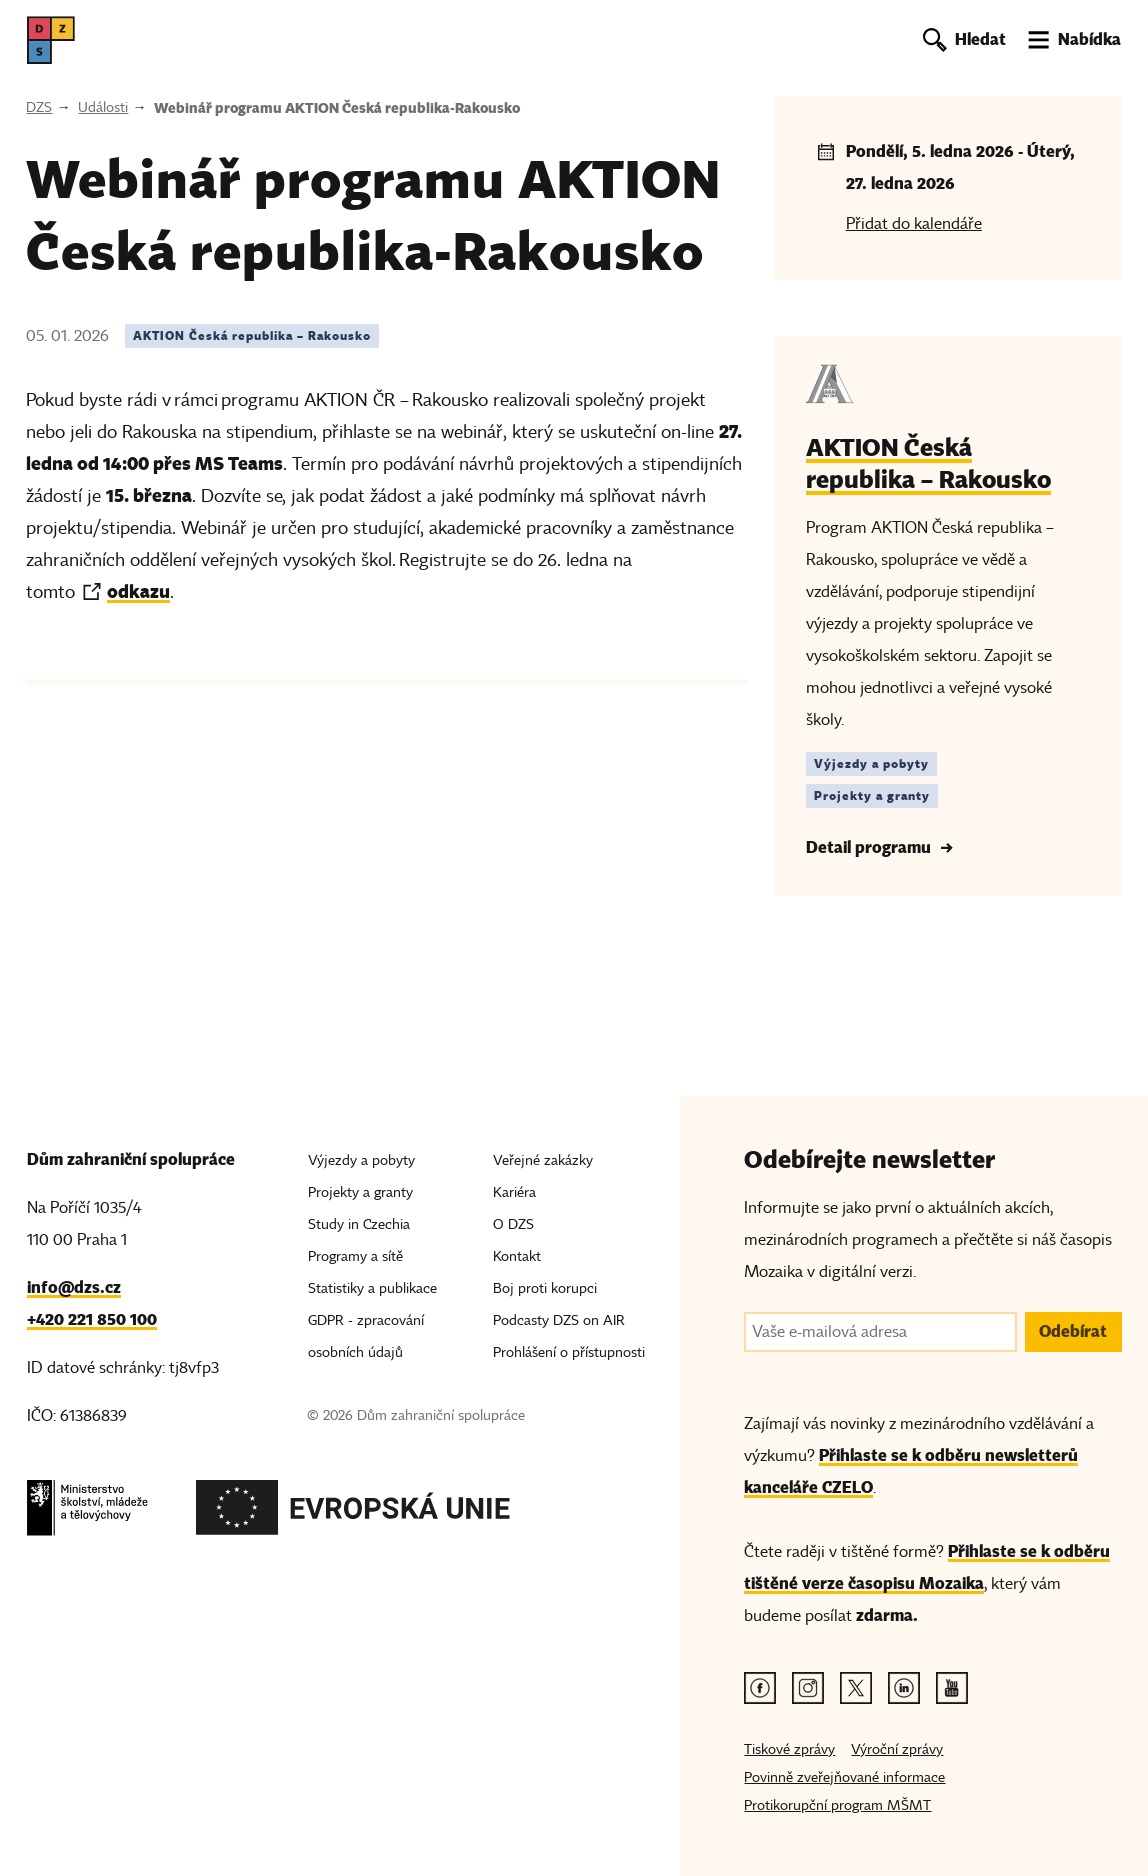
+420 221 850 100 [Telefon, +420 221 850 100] (92, 1319)
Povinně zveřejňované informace (844, 1777)
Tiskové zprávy (789, 1749)
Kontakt (517, 1256)
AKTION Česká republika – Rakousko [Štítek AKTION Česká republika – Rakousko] (252, 335)
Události (103, 107)
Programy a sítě (355, 1256)
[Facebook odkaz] (760, 1688)
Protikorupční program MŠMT (837, 1805)
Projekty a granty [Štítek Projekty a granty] (872, 795)
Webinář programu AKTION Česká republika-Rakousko (337, 108)
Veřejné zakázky (543, 1160)
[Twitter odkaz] (856, 1688)
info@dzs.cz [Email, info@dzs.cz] (74, 1287)
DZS (39, 107)
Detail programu (868, 847)
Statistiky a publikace (372, 1288)
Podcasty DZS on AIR (559, 1320)
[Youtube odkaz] (952, 1688)
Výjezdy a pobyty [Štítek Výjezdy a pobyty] (871, 763)
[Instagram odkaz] (808, 1688)
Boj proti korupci (545, 1288)
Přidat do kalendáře (914, 224)
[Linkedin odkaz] (904, 1688)
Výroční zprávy (897, 1749)
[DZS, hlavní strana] (51, 40)
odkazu (138, 591)
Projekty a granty (360, 1192)
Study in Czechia (359, 1224)
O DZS (513, 1224)
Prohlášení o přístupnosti (569, 1352)
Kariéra (514, 1192)
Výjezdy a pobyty (361, 1160)
